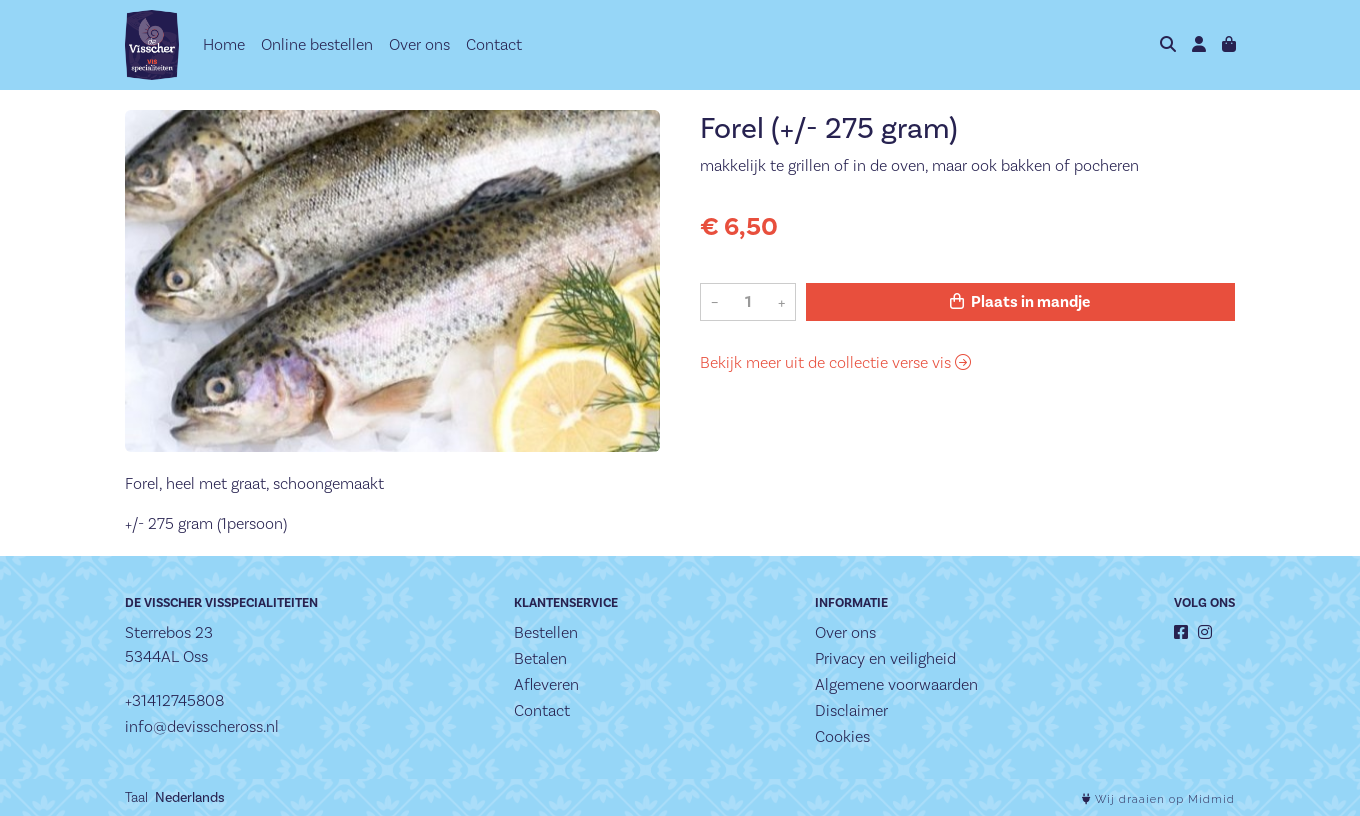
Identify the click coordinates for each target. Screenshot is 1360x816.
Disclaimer (851, 710)
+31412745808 (174, 700)
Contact (494, 44)
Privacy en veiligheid (885, 658)
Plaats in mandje (1020, 302)
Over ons (419, 44)
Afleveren (546, 684)
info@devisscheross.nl (202, 726)
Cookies (842, 736)
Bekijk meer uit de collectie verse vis (835, 362)
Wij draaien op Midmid (1158, 799)
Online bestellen (317, 44)
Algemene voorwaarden (896, 684)
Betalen (540, 658)
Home (224, 44)
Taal (136, 797)
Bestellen (546, 632)
